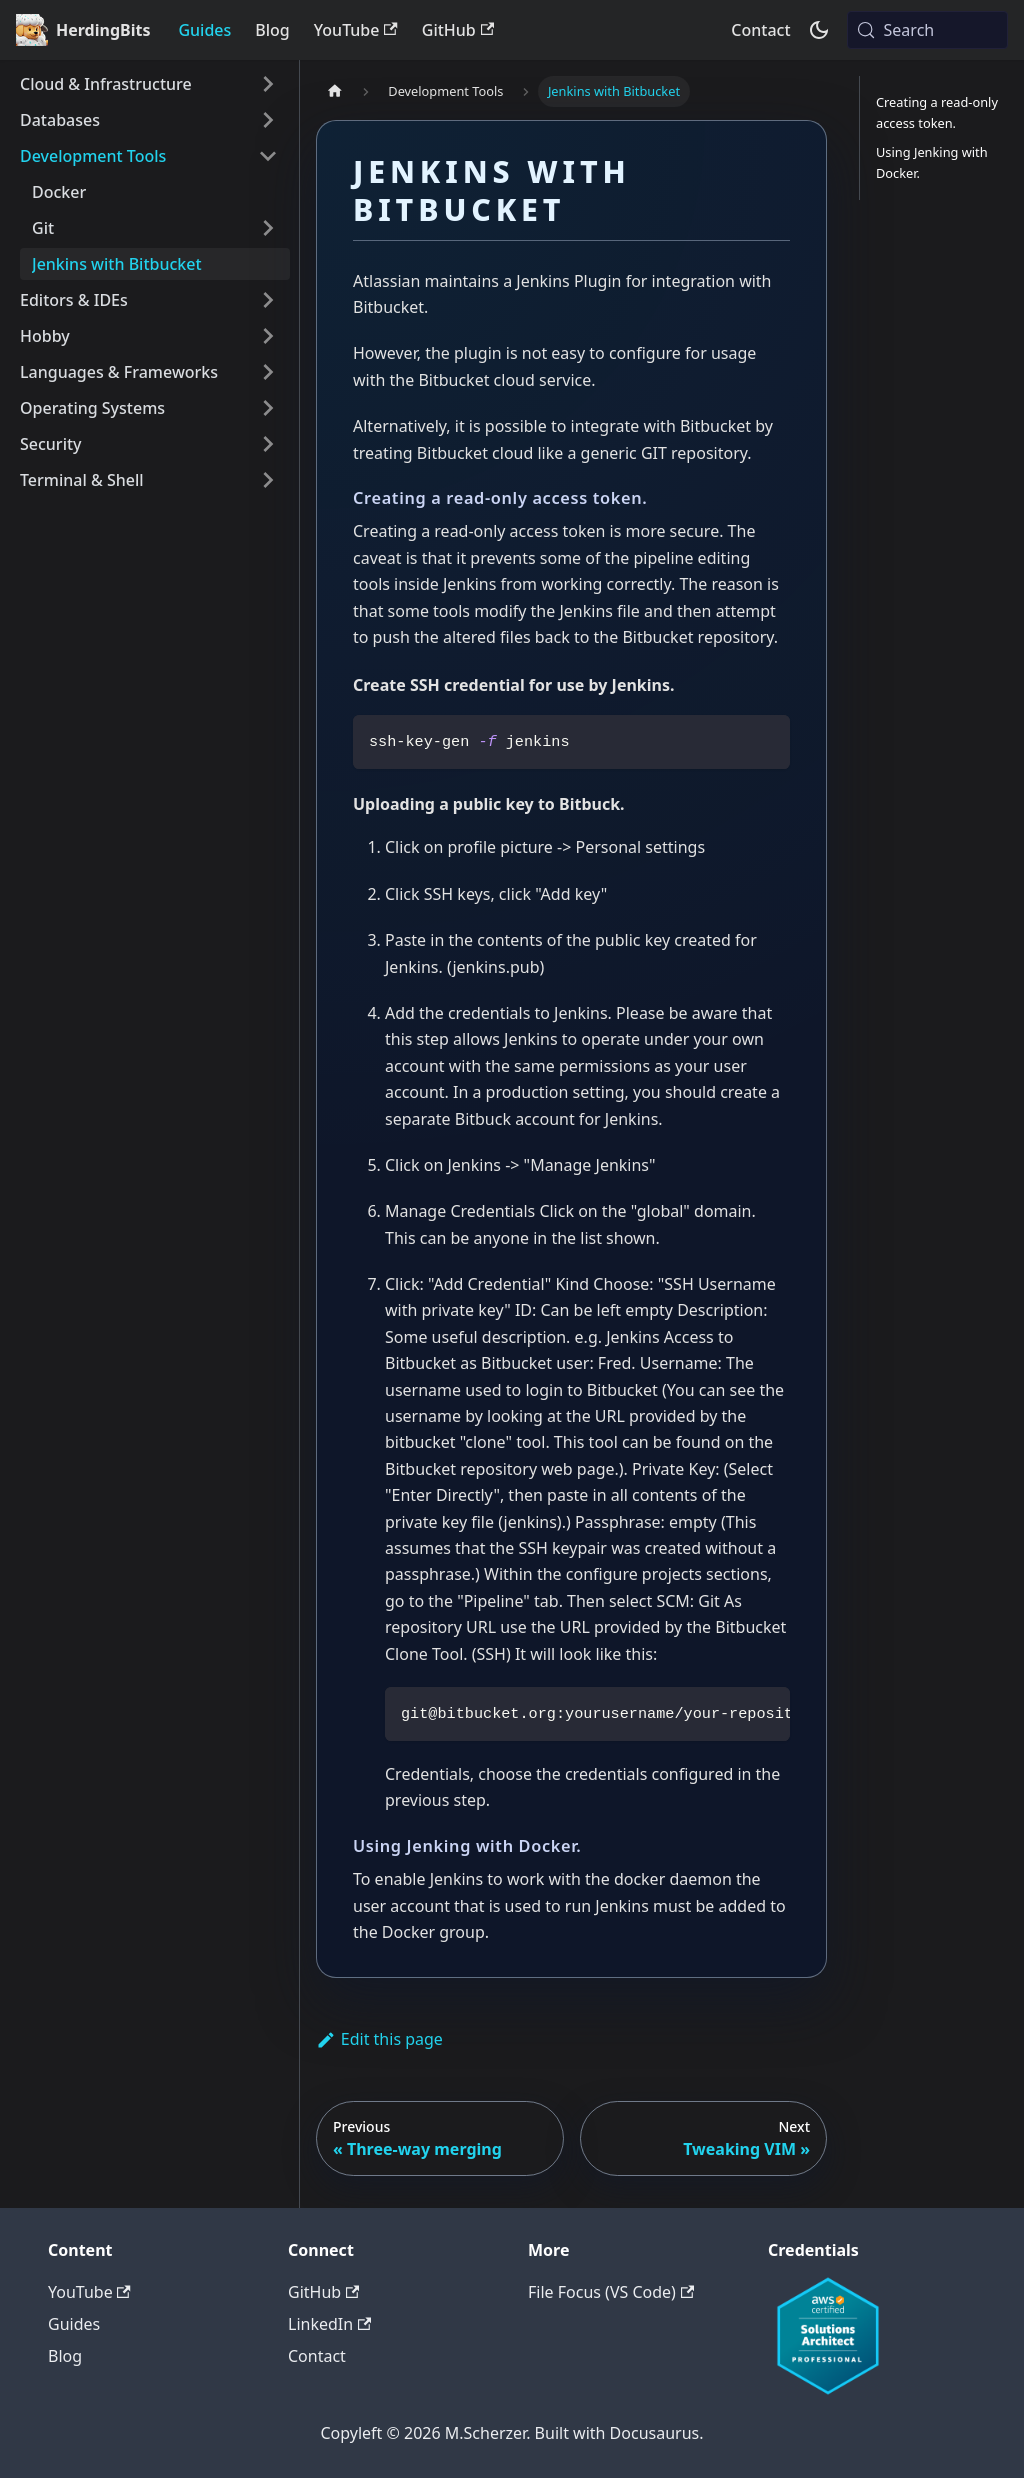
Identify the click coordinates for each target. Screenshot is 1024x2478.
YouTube (356, 30)
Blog (272, 30)
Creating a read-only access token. (937, 112)
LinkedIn (329, 2324)
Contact (760, 30)
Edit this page (379, 2039)
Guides (204, 30)
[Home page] (335, 91)
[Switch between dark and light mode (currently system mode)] (819, 30)
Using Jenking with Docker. (932, 162)
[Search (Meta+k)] (927, 30)
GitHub (458, 30)
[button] (149, 84)
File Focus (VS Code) (611, 2292)
